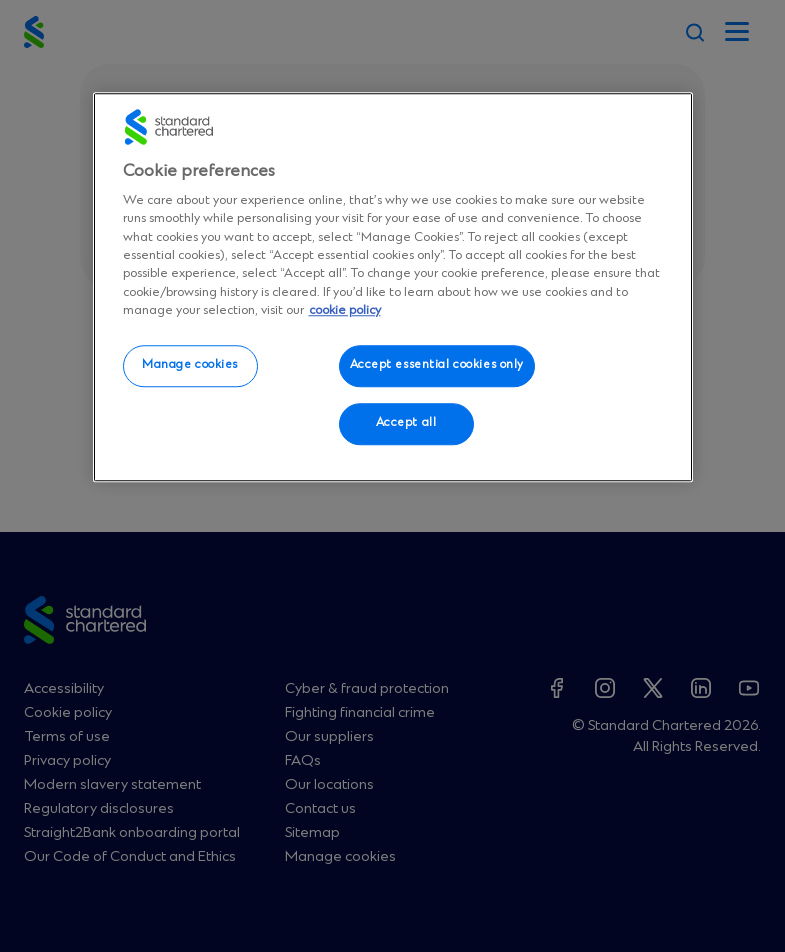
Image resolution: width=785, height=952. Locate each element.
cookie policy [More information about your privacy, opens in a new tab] (345, 310)
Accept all (406, 423)
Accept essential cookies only (437, 366)
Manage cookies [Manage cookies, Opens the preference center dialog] (190, 366)
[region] (393, 287)
